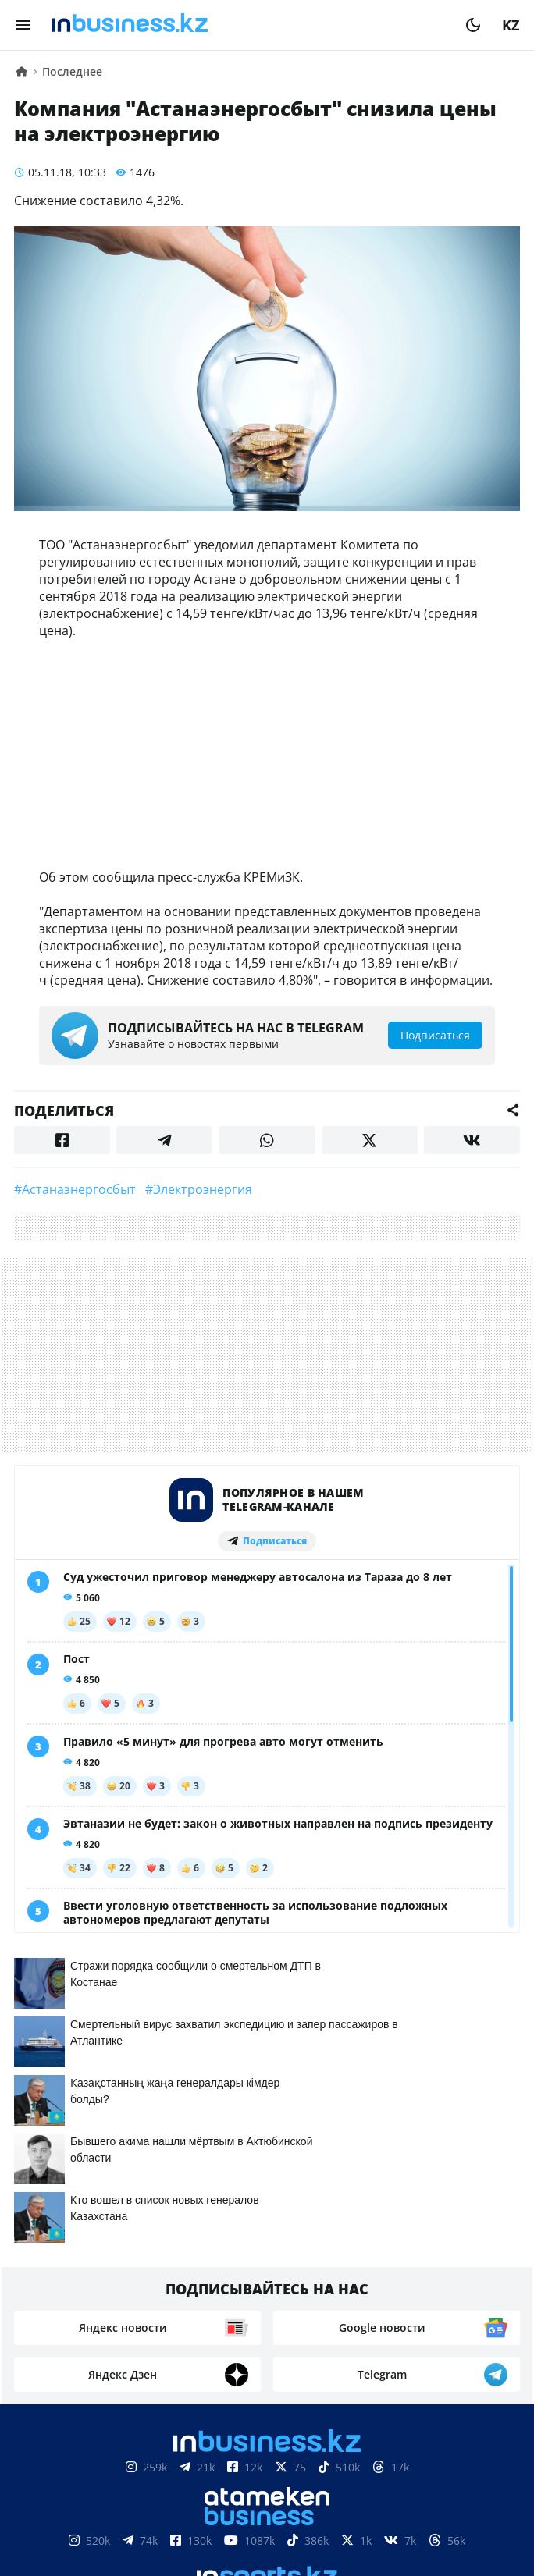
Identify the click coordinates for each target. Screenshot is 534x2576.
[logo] (248, 25)
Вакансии (384, 2524)
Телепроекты (288, 2524)
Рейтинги (469, 2524)
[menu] (23, 25)
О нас (49, 2524)
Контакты (118, 2524)
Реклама (198, 2524)
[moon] (473, 25)
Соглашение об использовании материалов (267, 2477)
